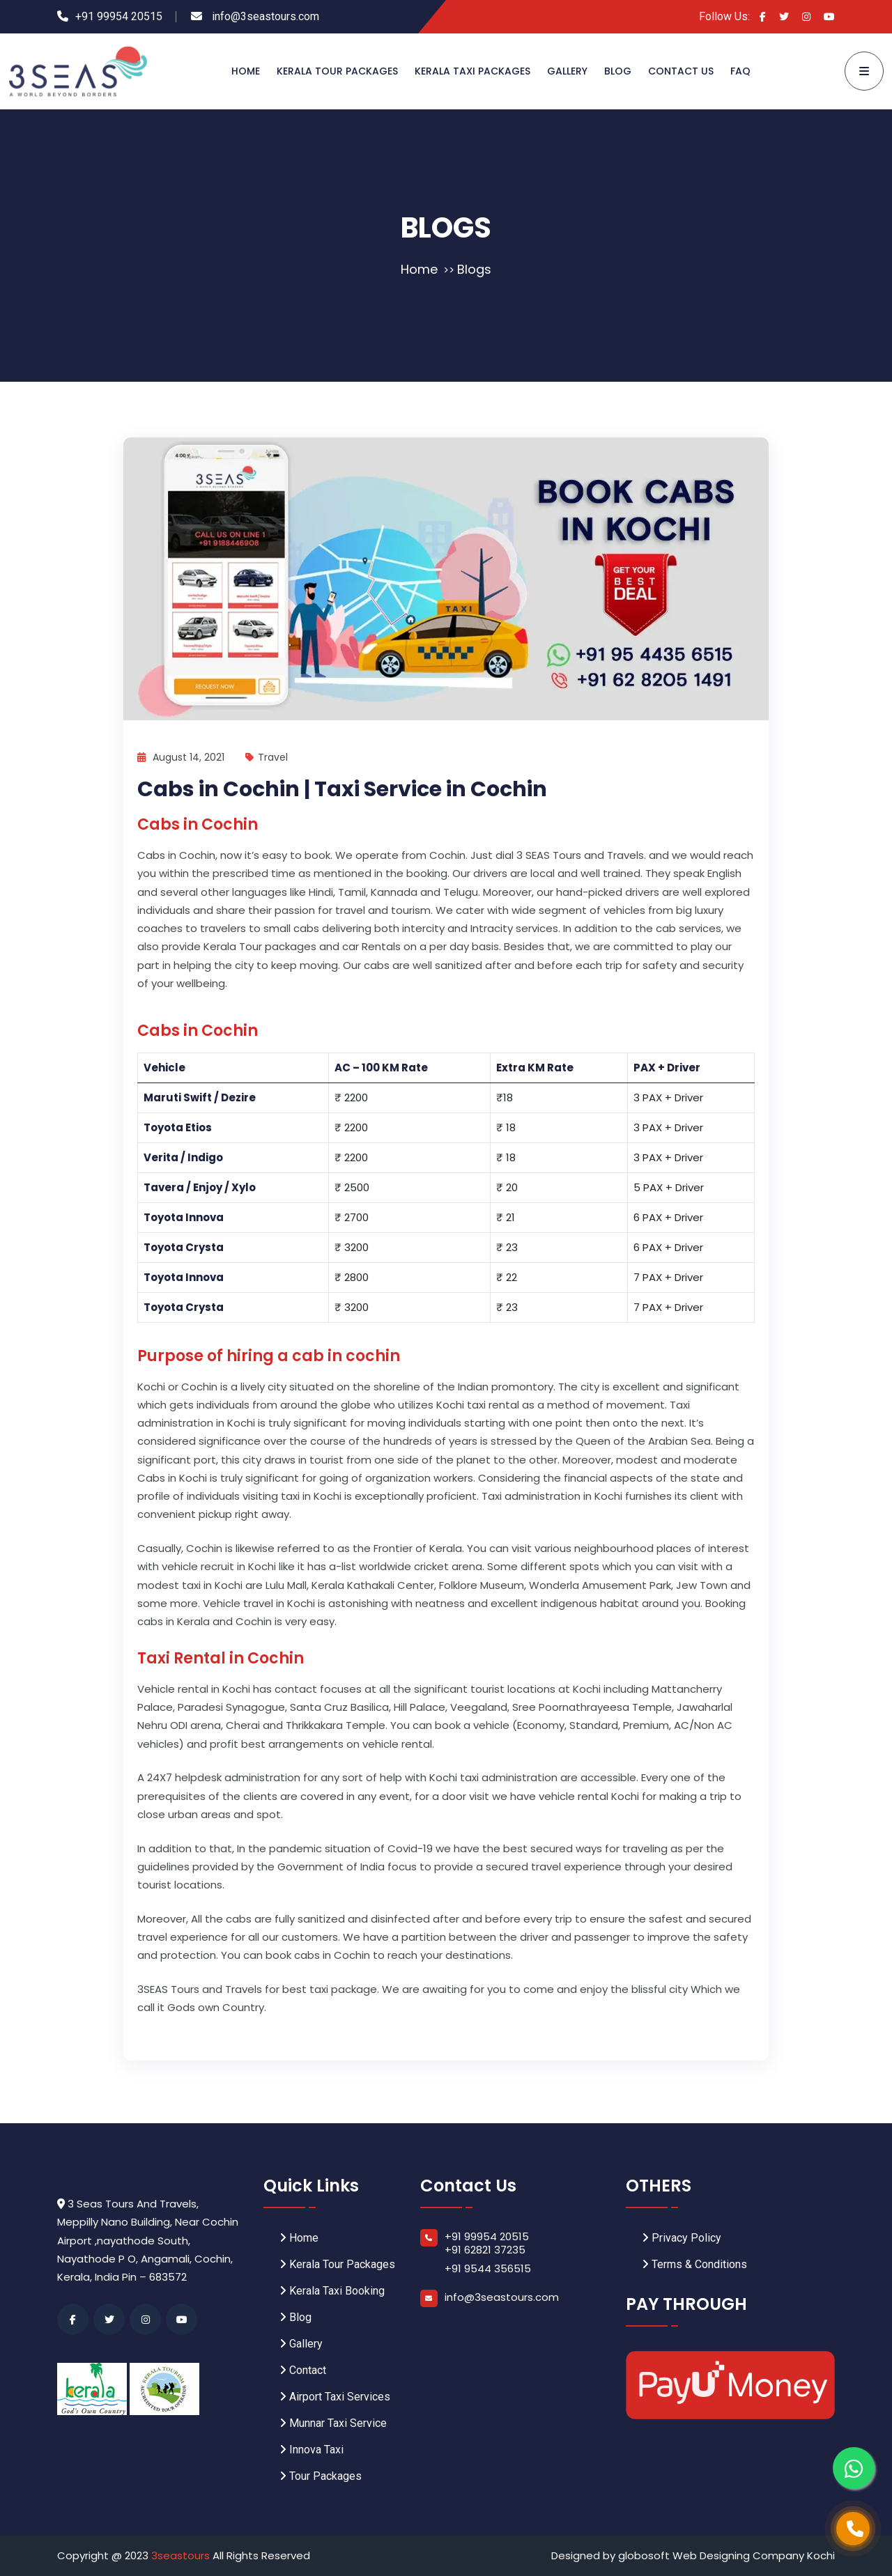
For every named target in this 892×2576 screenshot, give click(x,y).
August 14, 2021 (180, 757)
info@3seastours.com (264, 16)
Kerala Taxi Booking (332, 2290)
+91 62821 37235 (485, 2249)
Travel (266, 757)
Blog (617, 71)
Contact (302, 2370)
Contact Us (681, 71)
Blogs (474, 269)
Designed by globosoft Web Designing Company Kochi (693, 2555)
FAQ (740, 71)
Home (245, 71)
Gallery (567, 71)
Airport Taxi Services (334, 2396)
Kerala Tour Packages (337, 71)
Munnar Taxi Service (333, 2423)
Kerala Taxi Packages (472, 71)
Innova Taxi (311, 2449)
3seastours (182, 2555)
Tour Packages (320, 2476)
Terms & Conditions (694, 2264)
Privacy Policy (681, 2237)
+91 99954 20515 (118, 16)
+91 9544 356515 (488, 2268)
